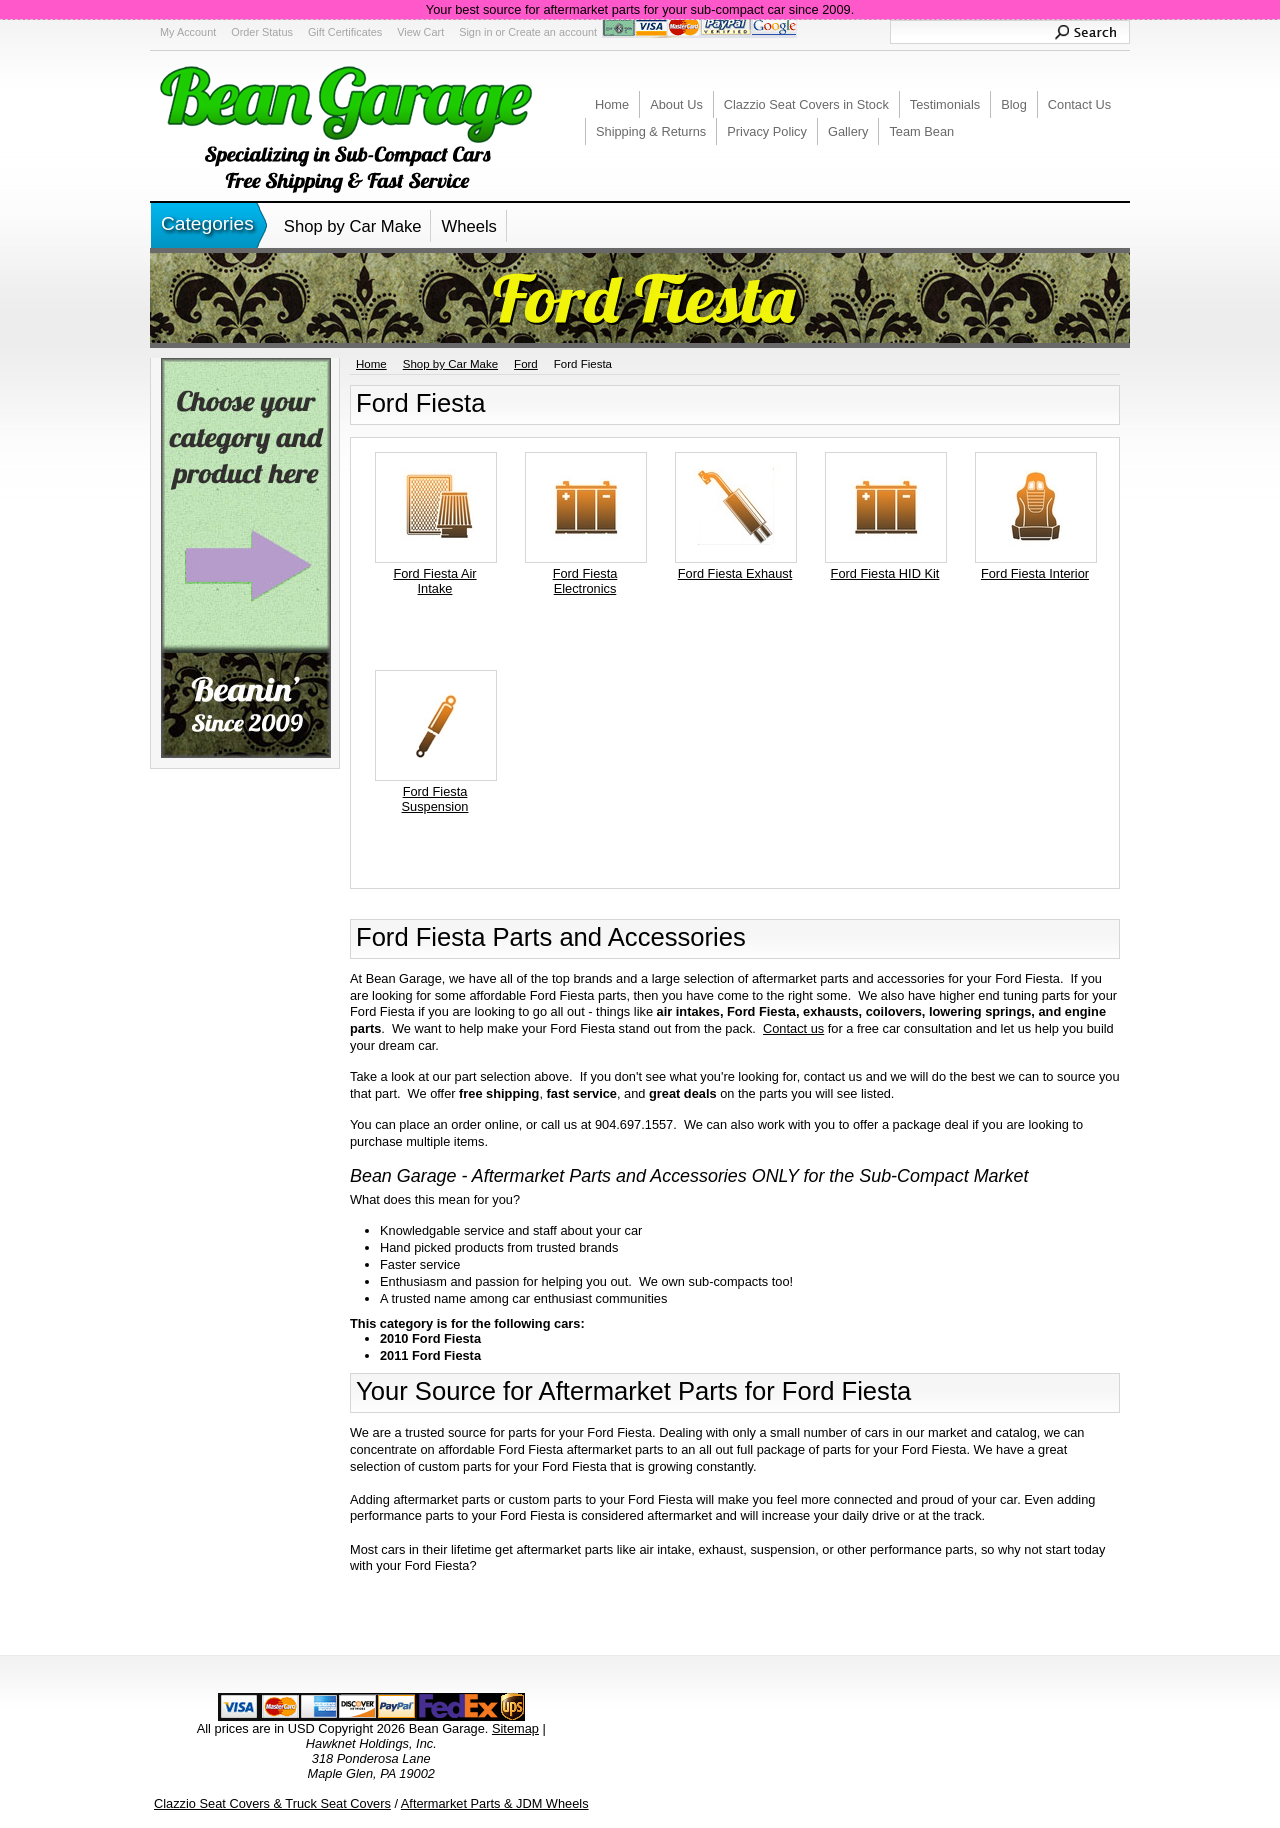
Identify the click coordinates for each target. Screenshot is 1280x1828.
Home (371, 364)
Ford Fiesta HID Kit (885, 573)
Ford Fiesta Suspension (435, 799)
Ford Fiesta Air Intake (434, 581)
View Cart (420, 32)
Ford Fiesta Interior (1035, 573)
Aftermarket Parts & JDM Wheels (495, 1803)
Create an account (552, 32)
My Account (188, 32)
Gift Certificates (345, 32)
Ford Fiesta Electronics (585, 581)
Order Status (262, 32)
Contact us (793, 1028)
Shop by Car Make (353, 226)
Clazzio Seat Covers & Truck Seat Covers (272, 1803)
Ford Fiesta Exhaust (735, 573)
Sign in (475, 32)
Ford (526, 364)
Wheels (468, 226)
